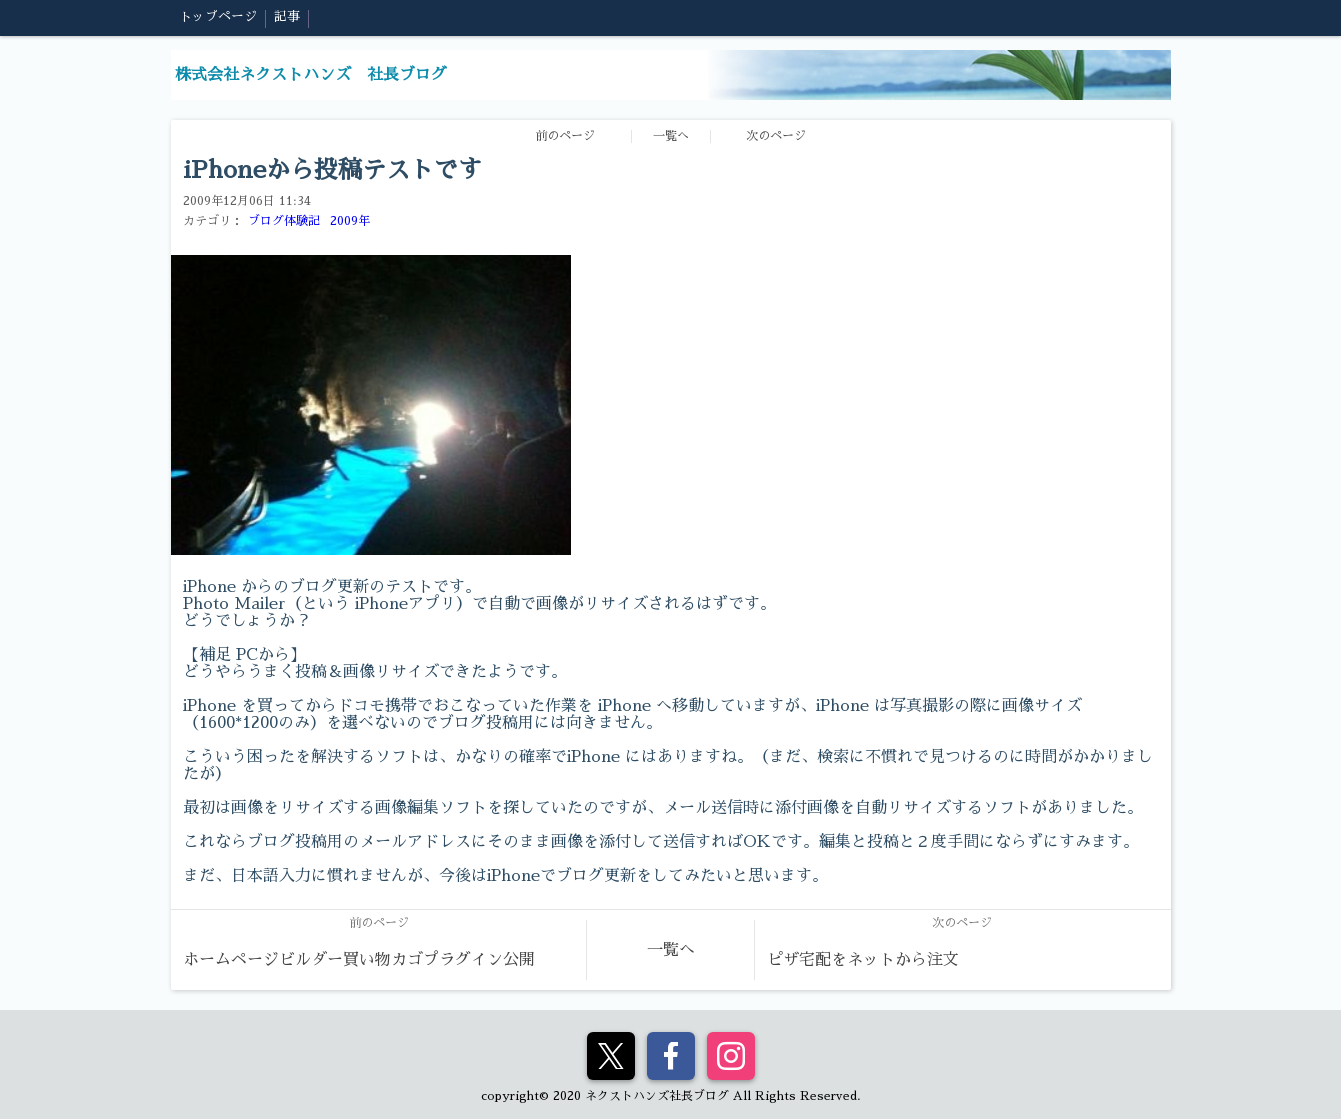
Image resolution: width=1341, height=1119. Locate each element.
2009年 (350, 221)
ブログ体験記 (284, 221)
